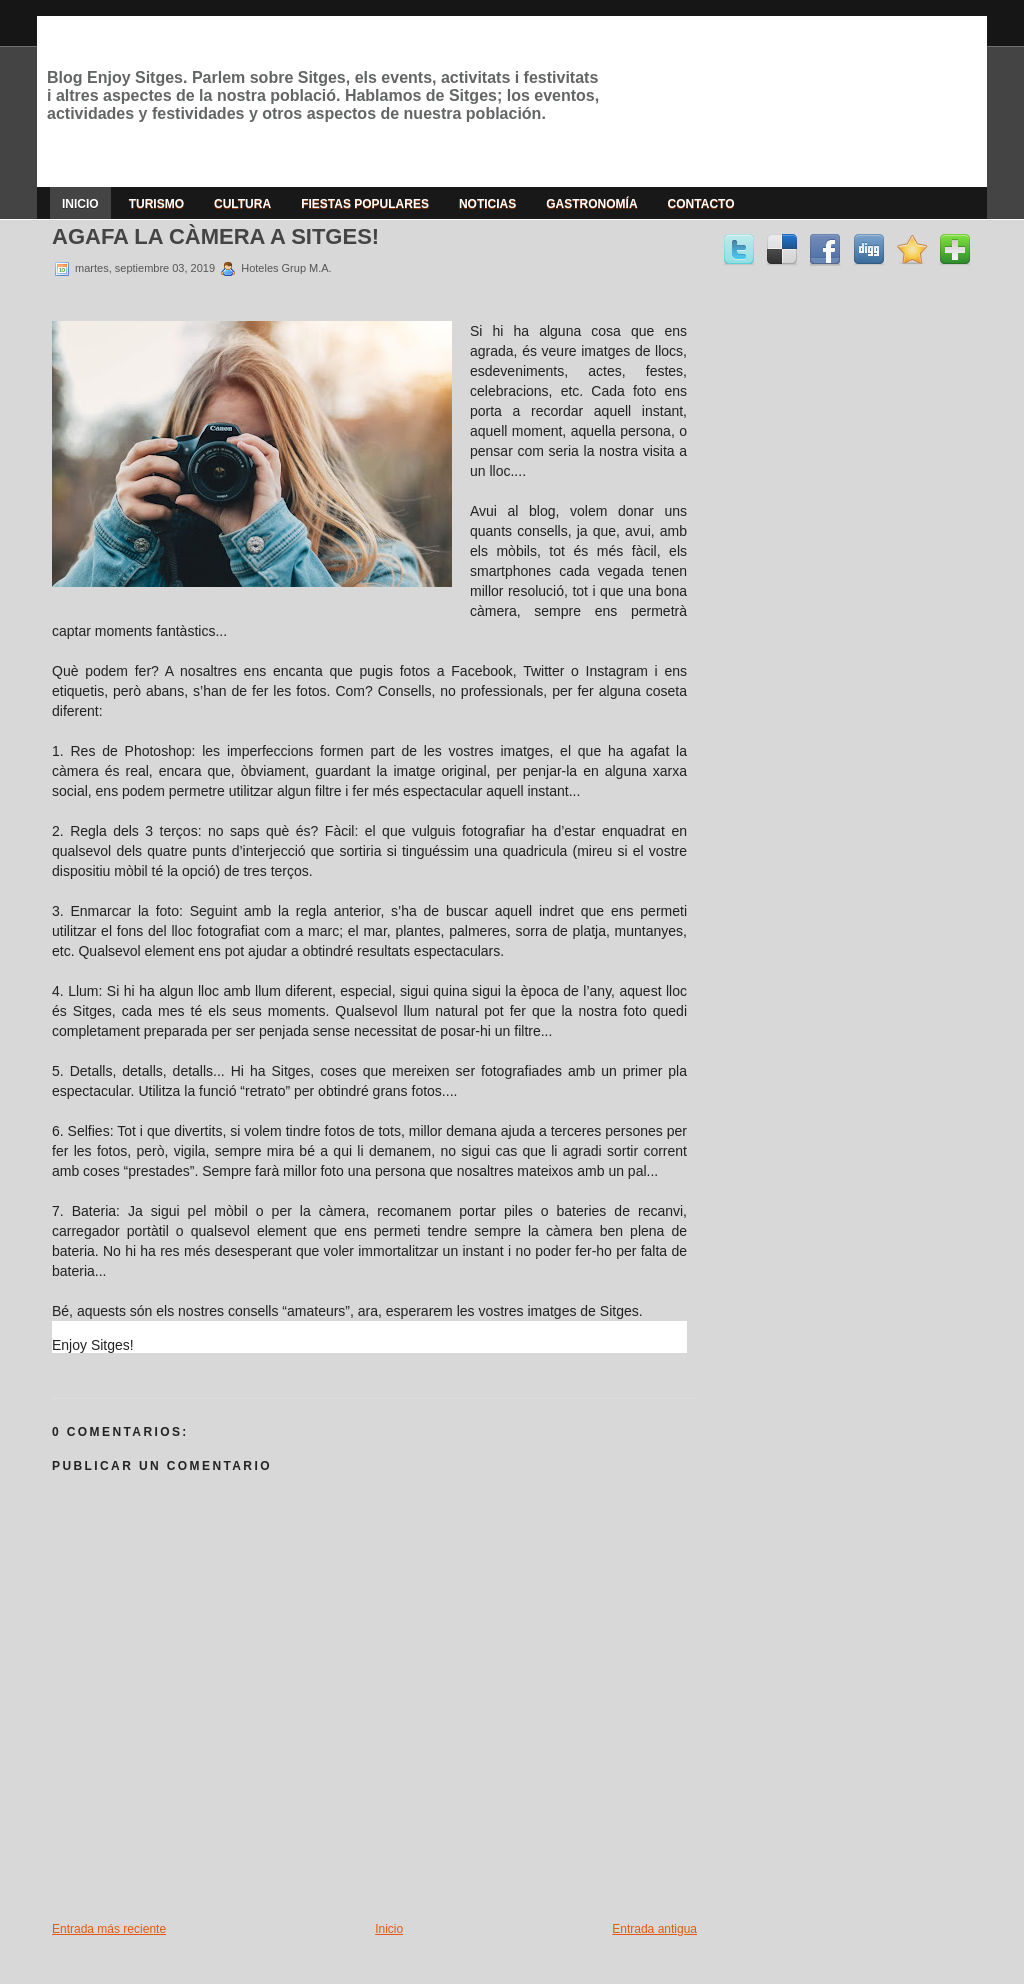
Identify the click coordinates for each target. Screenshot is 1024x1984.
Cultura (242, 204)
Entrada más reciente (109, 1929)
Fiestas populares (365, 204)
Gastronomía (591, 204)
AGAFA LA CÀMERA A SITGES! (215, 236)
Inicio (80, 204)
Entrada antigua (654, 1929)
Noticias (487, 204)
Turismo (156, 204)
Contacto (701, 204)
